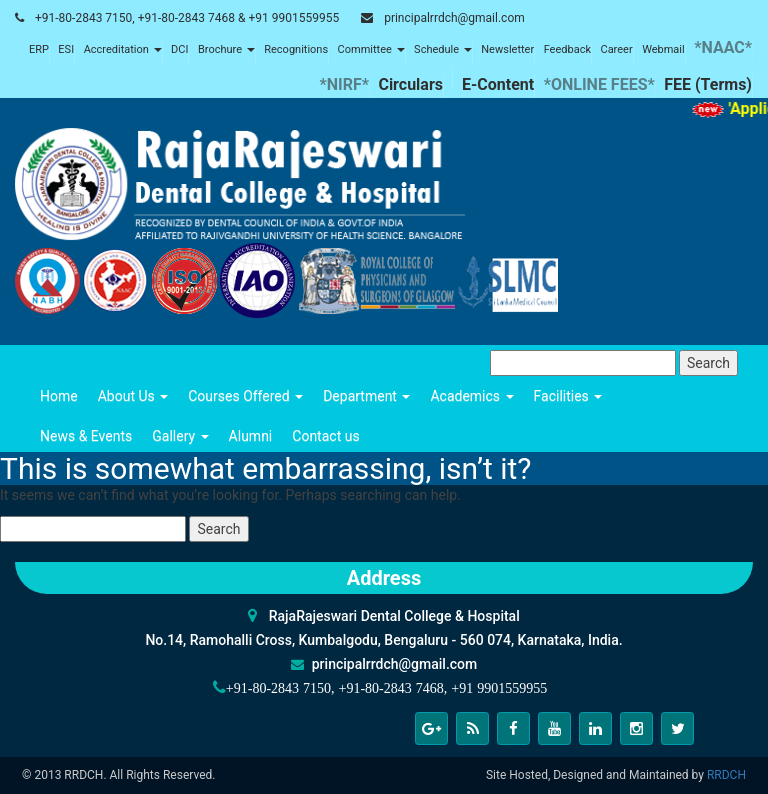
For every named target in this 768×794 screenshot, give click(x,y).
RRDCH (726, 775)
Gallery (180, 436)
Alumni (251, 436)
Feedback (567, 49)
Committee (371, 49)
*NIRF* (344, 84)
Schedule (443, 49)
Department (366, 396)
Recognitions (296, 49)
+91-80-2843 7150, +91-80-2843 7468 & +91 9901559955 (187, 18)
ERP (39, 49)
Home (59, 396)
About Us (133, 396)
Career (616, 49)
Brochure (226, 49)
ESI (66, 49)
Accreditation (123, 49)
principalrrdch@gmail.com (454, 18)
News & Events (86, 436)
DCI (179, 49)
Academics (471, 396)
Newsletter (507, 49)
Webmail (663, 49)
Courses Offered (245, 396)
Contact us (325, 436)
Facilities (568, 396)
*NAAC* (723, 47)
